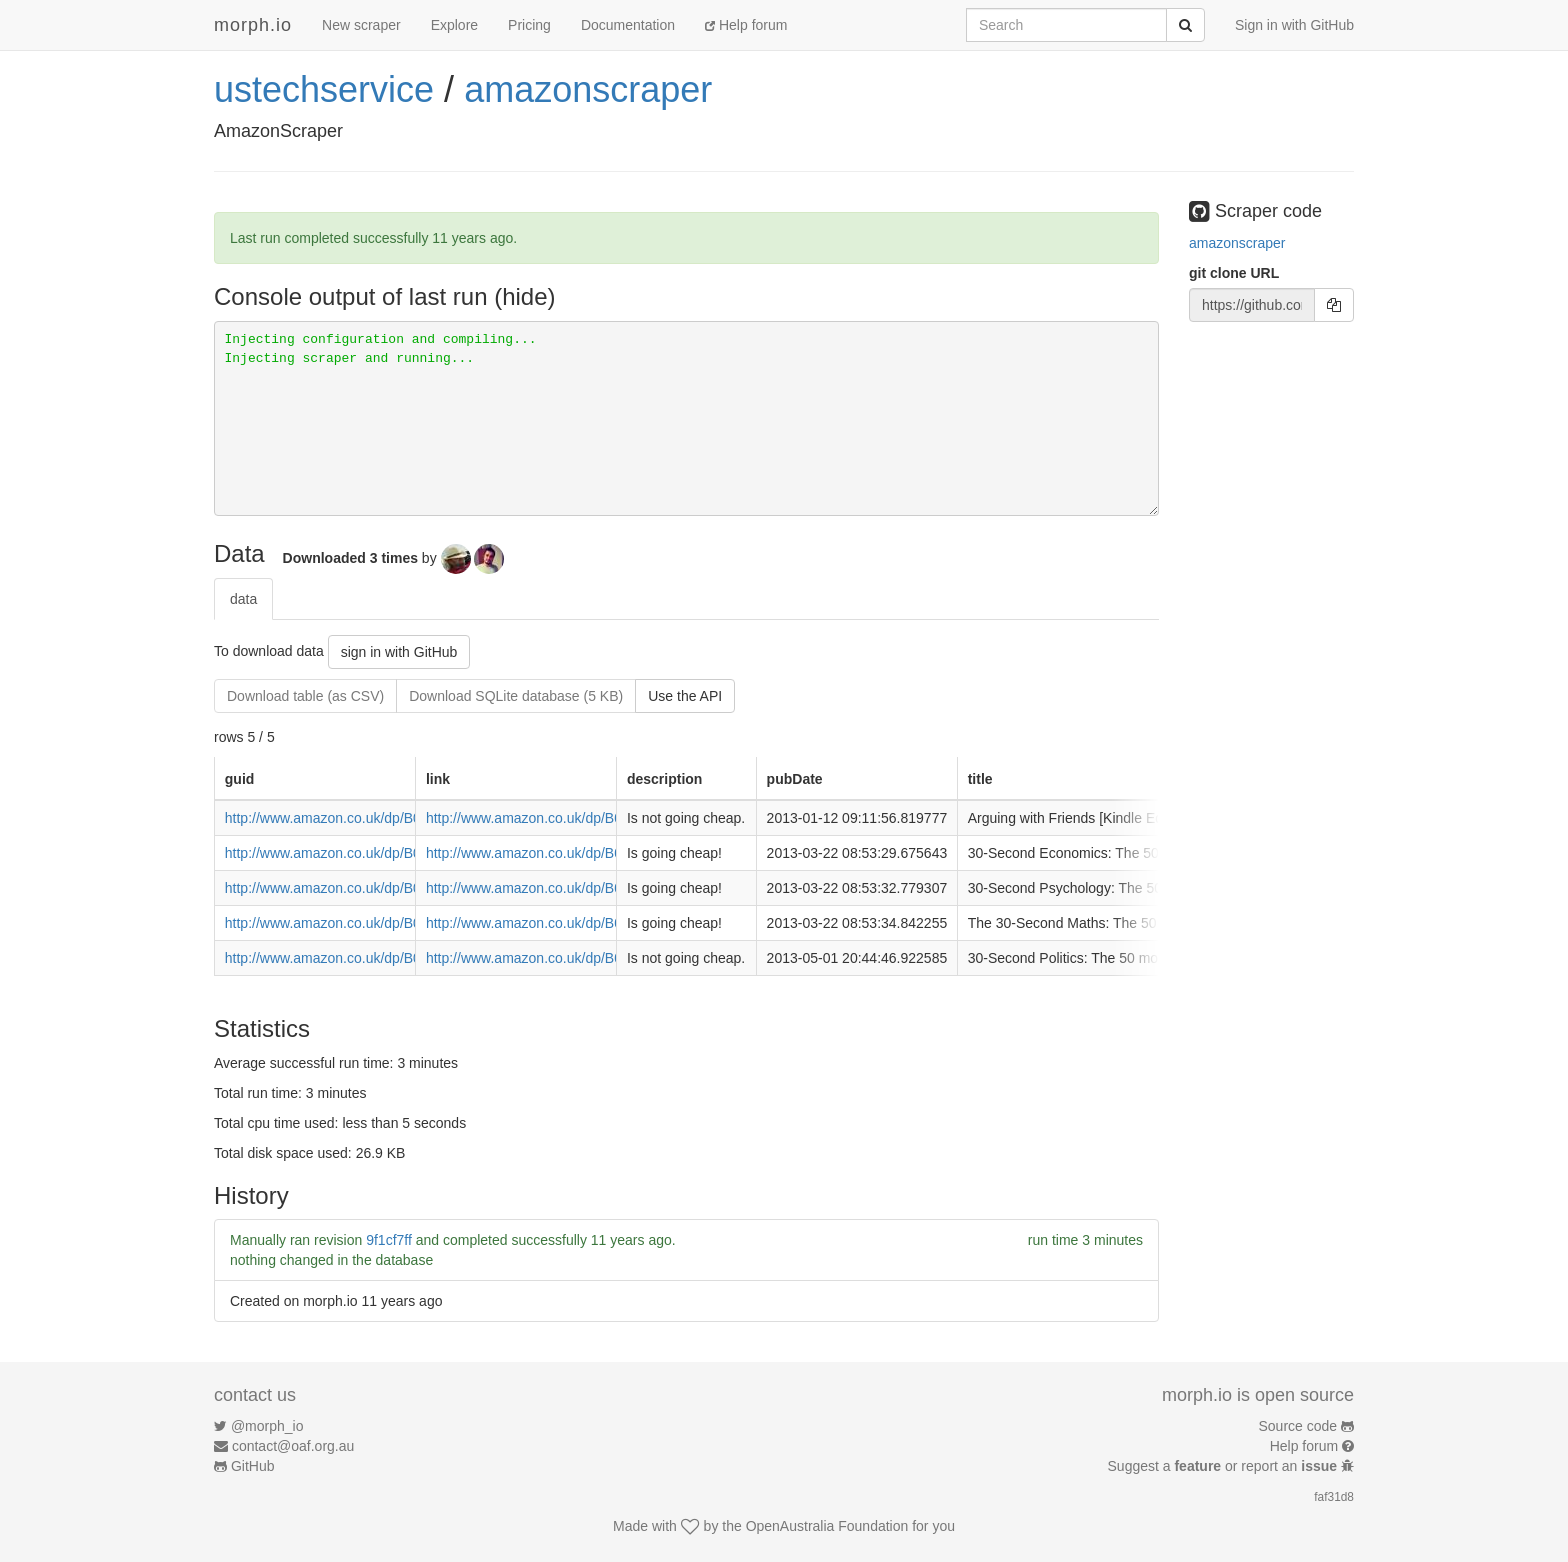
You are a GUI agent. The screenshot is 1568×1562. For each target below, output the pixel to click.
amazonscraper (588, 89)
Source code (1298, 1426)
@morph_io (267, 1426)
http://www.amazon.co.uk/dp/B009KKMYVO (562, 923)
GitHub (253, 1466)
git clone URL (1234, 273)
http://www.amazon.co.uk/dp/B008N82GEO (560, 958)
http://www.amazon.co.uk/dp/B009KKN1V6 (558, 853)
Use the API (685, 696)
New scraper (361, 25)
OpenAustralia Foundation (827, 1526)
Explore (454, 25)
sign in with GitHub (399, 652)
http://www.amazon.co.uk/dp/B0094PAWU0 (560, 818)
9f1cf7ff (389, 1240)
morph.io (253, 25)
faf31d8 (1334, 1497)
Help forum (746, 25)
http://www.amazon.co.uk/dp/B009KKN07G (559, 888)
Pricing (529, 25)
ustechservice (324, 89)
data (243, 599)
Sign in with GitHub (1294, 25)
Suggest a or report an (1224, 1466)
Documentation (628, 25)
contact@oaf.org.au (293, 1446)
